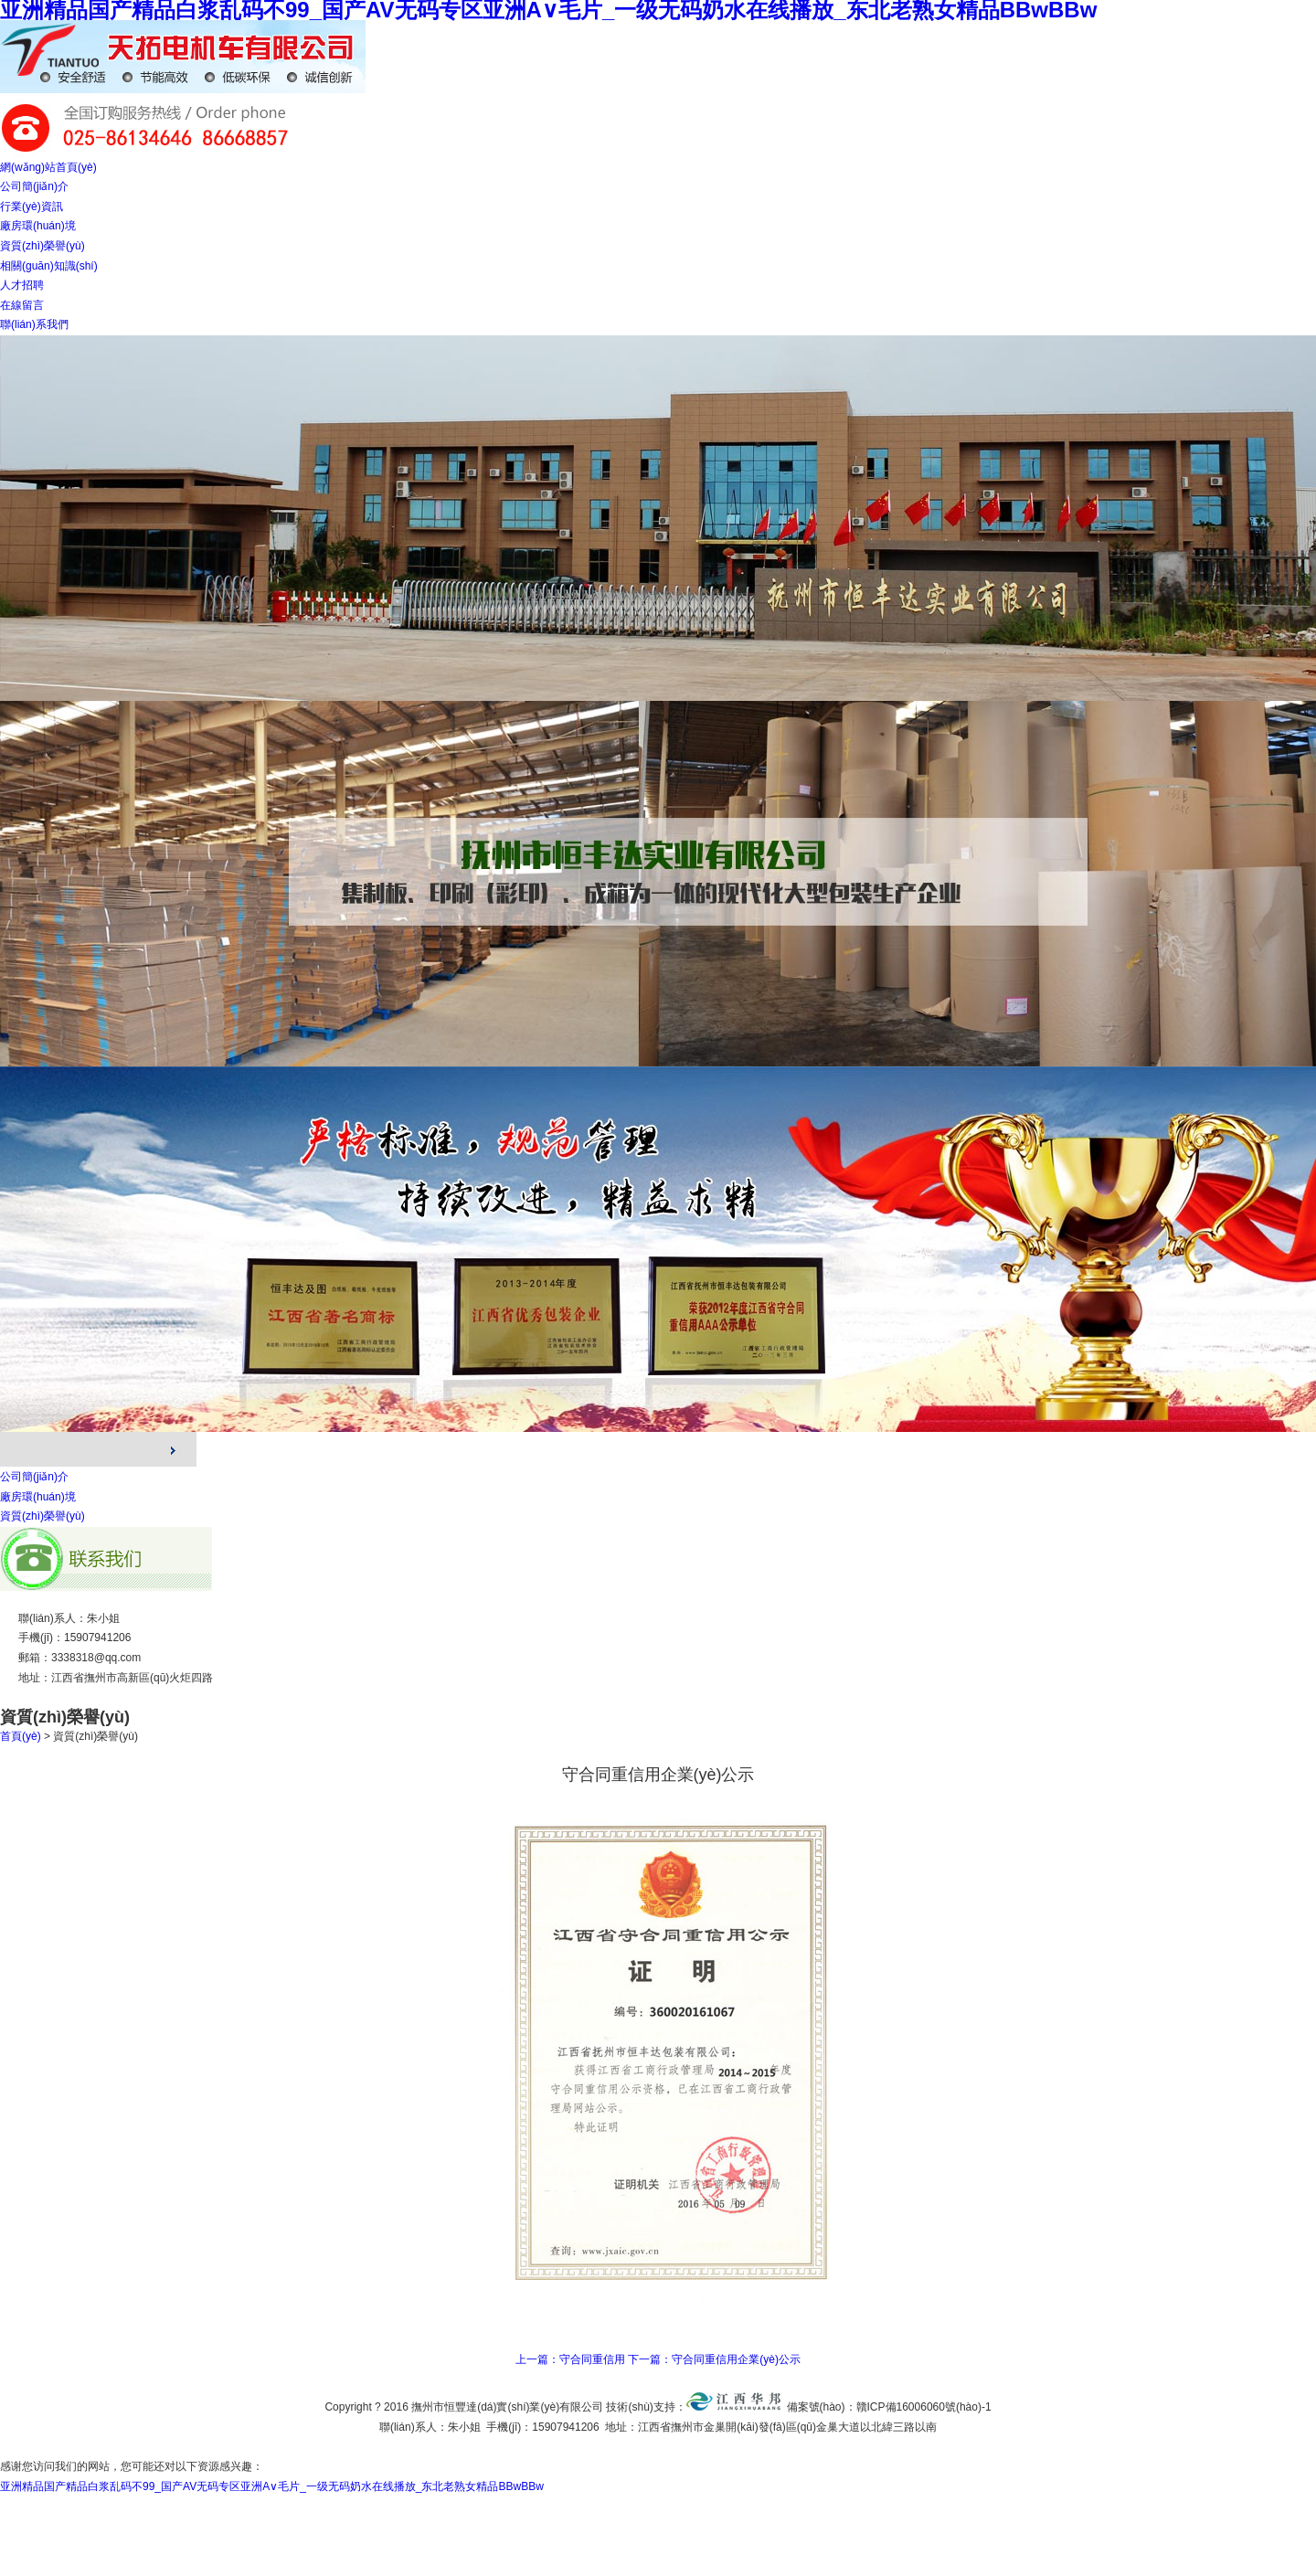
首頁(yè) (20, 1736)
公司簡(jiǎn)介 (34, 186)
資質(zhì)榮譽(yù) (42, 245)
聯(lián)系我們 (34, 324)
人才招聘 (22, 285)
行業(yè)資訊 (31, 206)
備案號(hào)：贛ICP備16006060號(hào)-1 (889, 2407)
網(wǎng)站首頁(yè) (48, 167)
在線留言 (22, 305)
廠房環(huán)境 (38, 225)
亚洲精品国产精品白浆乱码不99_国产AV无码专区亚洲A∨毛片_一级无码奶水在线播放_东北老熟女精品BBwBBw (272, 2486)
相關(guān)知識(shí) (49, 266)
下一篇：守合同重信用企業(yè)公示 (714, 2359)
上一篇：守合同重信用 (570, 2359)
